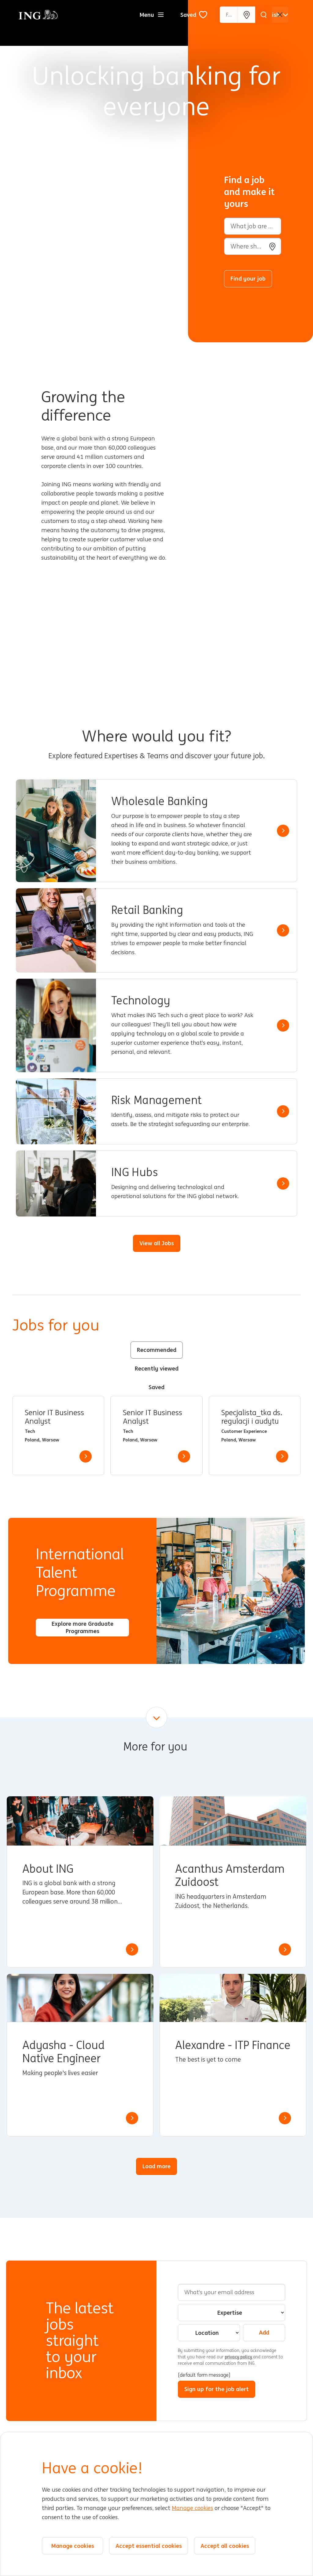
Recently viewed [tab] (157, 1368)
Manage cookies (192, 2508)
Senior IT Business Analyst (54, 1417)
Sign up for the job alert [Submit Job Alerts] (216, 2389)
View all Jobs (156, 1243)
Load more (156, 2166)
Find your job (248, 278)
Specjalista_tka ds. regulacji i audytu (251, 1417)
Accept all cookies (225, 2545)
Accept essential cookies (149, 2545)
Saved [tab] (156, 1387)
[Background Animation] (98, 171)
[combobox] (252, 246)
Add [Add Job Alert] (264, 2332)
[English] (274, 14)
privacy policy (239, 2357)
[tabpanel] (156, 1435)
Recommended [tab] (156, 1349)
